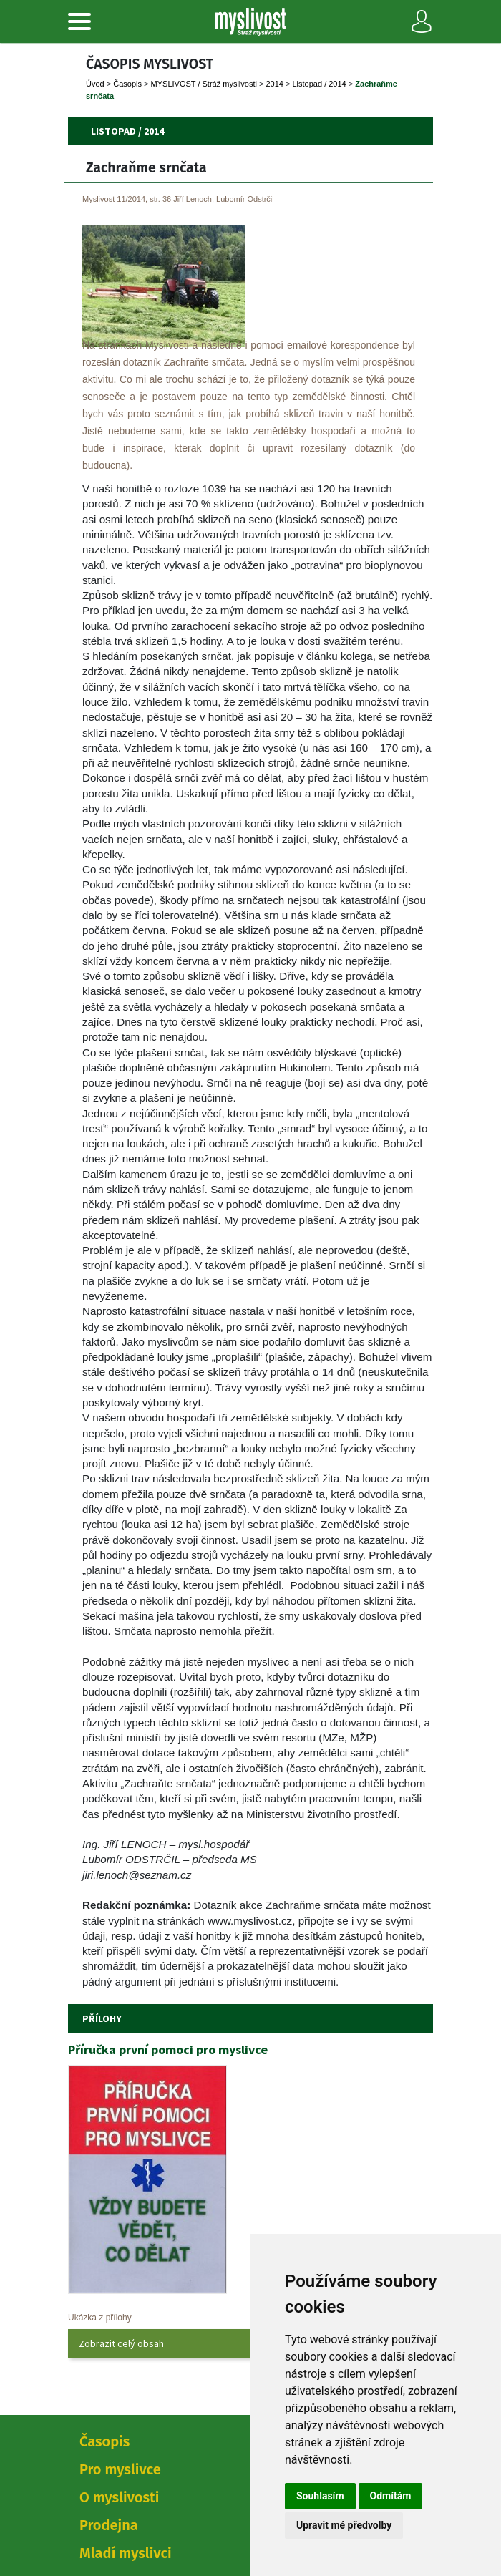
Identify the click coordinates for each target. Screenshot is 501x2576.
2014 (274, 83)
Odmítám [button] (391, 2496)
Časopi (127, 83)
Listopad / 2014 (319, 83)
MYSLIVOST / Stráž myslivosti (204, 83)
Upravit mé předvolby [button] (343, 2525)
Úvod (95, 83)
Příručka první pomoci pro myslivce (168, 2049)
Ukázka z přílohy (100, 2318)
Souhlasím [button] (320, 2496)
